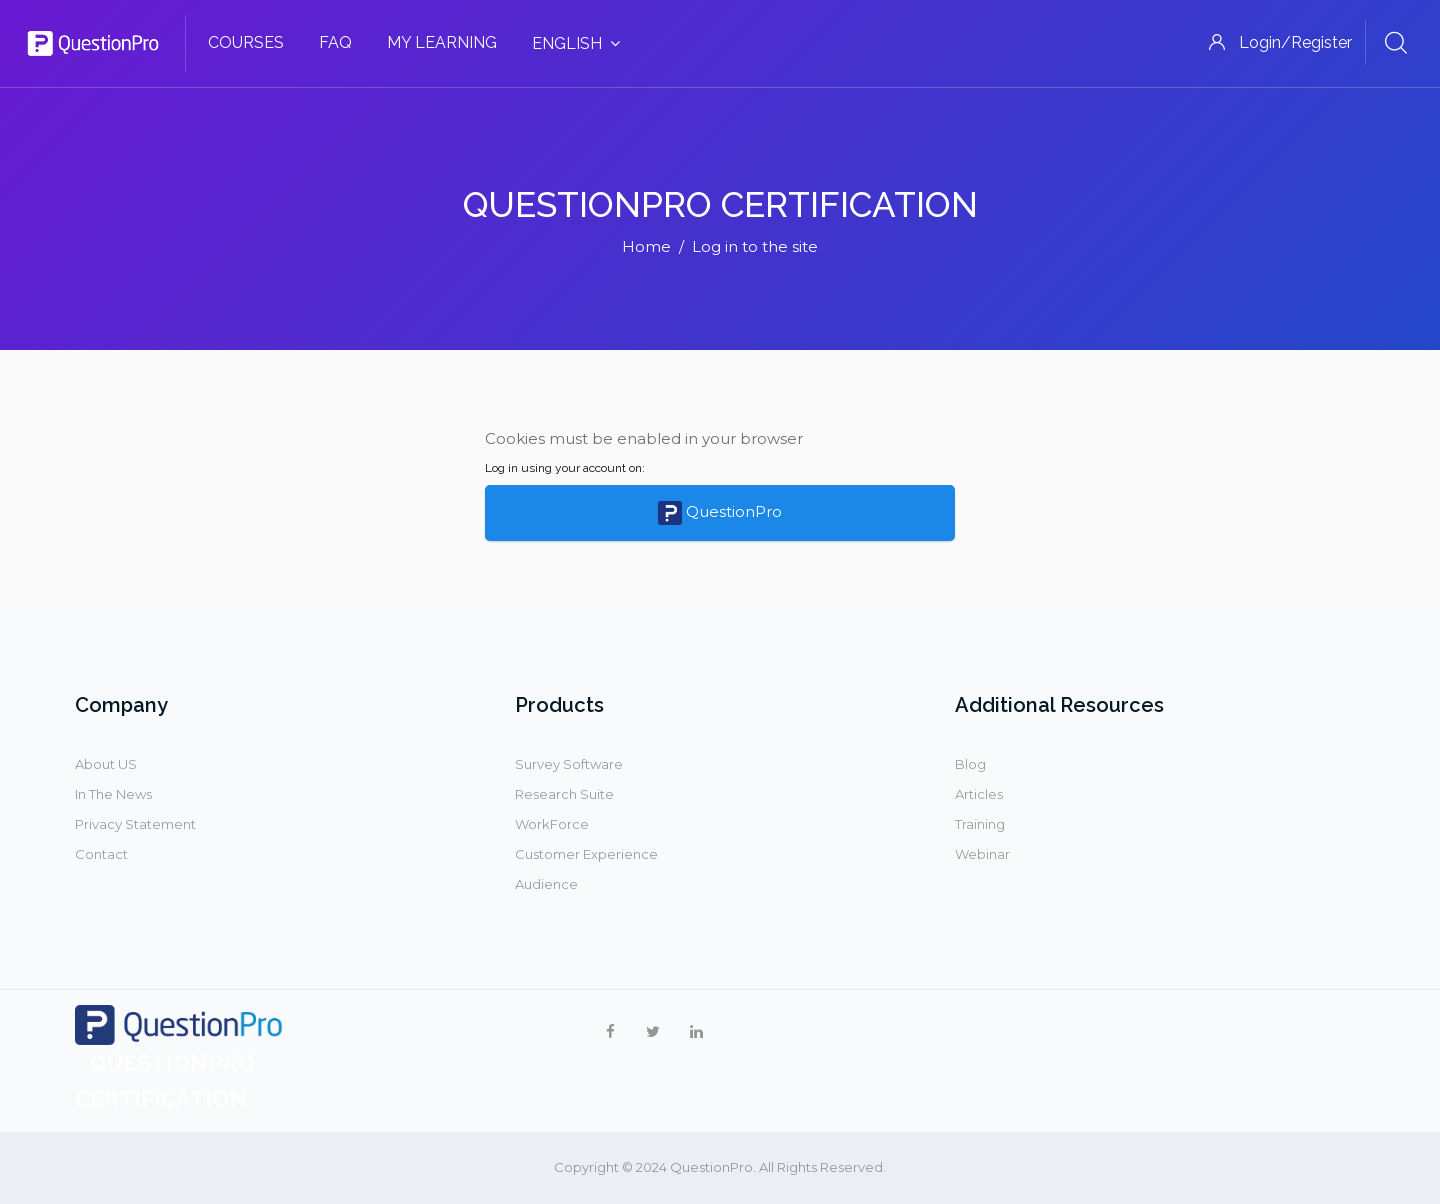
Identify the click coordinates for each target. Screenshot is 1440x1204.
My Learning (442, 42)
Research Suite (564, 794)
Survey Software (569, 764)
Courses (246, 42)
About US (106, 764)
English (576, 43)
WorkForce (552, 824)
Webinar (982, 854)
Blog (970, 764)
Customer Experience (586, 854)
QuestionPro (720, 513)
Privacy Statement (135, 824)
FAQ (335, 42)
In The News (113, 794)
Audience (546, 884)
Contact (101, 854)
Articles (979, 794)
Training (980, 824)
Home (646, 246)
